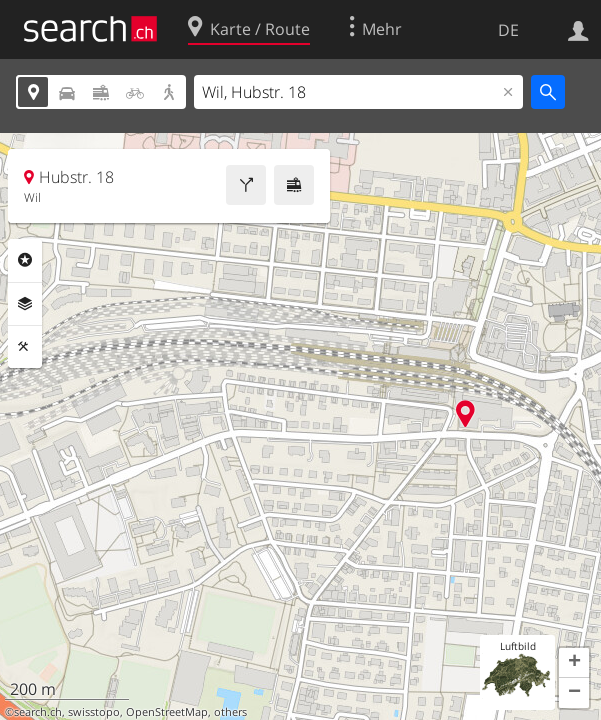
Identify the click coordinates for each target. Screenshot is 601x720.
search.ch (38, 712)
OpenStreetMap (167, 712)
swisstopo (94, 712)
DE (508, 30)
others (230, 712)
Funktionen (25, 347)
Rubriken (25, 260)
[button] (574, 663)
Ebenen (25, 304)
